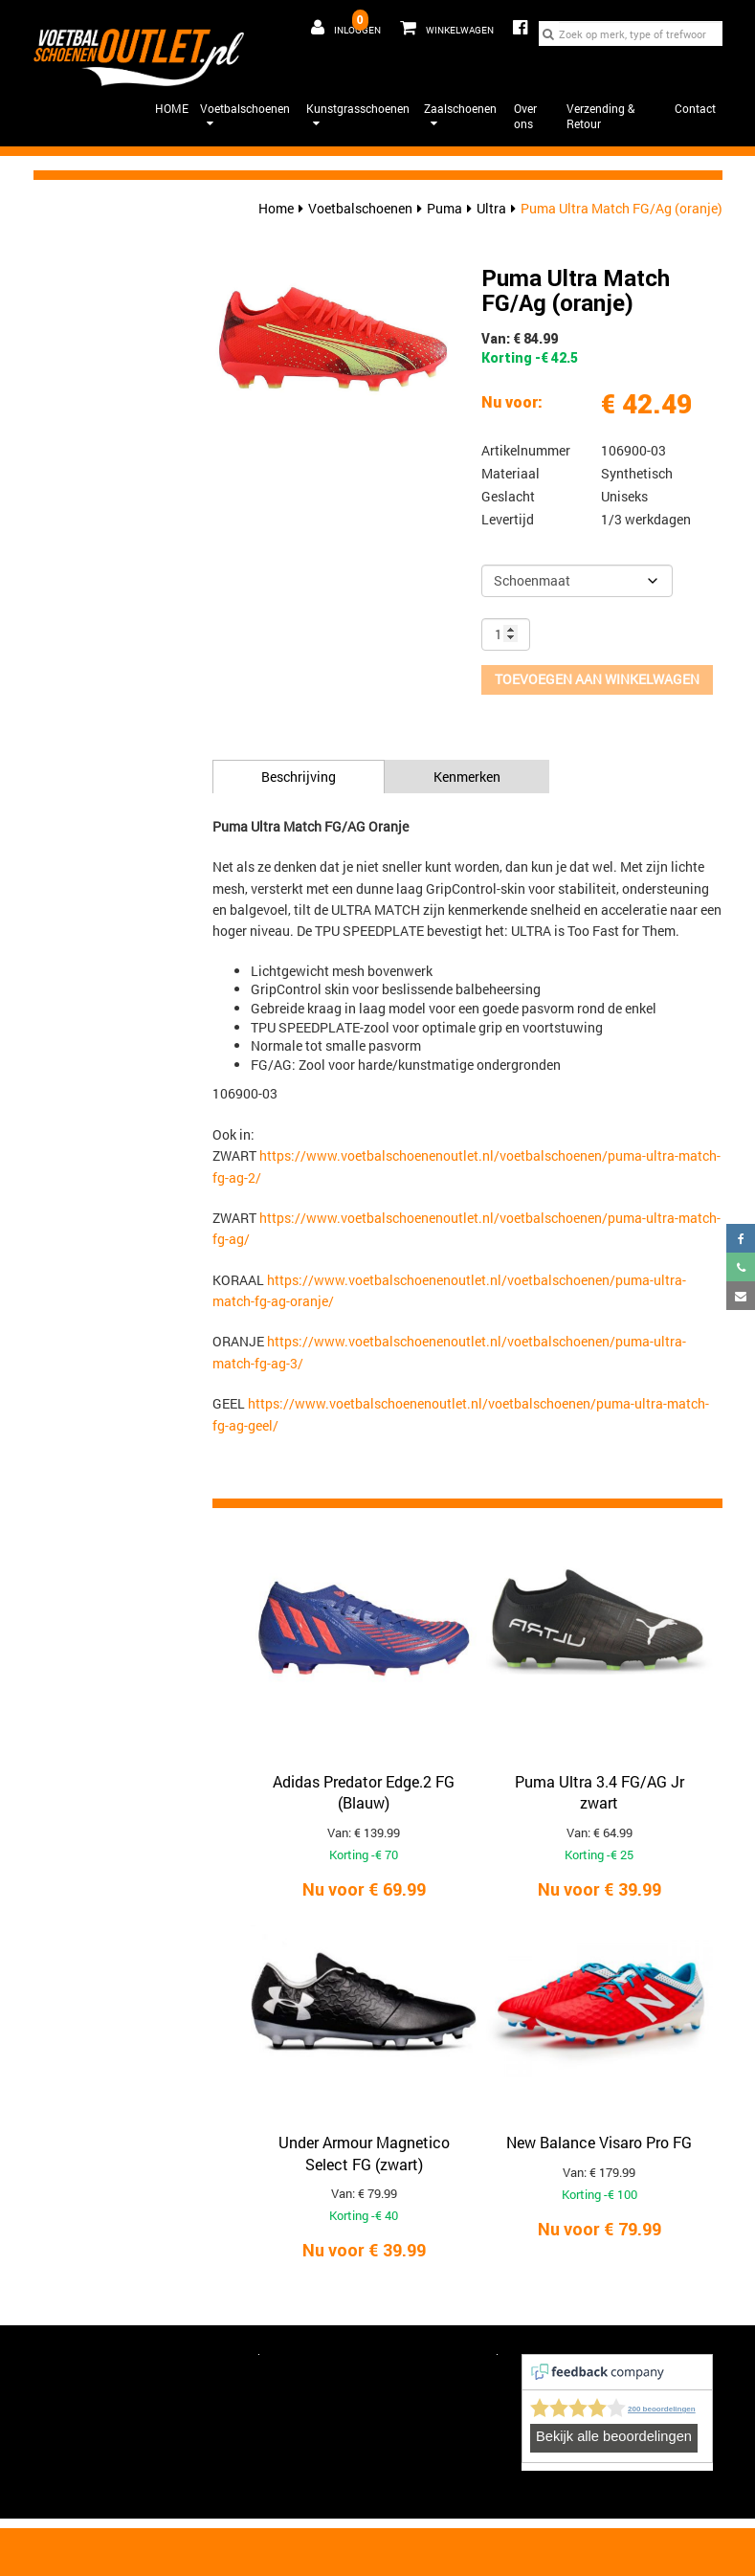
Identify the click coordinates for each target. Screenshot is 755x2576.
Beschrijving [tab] (298, 776)
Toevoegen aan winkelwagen (597, 679)
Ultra (491, 208)
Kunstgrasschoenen (358, 115)
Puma (444, 208)
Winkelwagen (442, 23)
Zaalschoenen (460, 115)
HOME (172, 108)
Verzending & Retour (600, 116)
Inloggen (346, 27)
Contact (695, 108)
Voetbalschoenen (245, 115)
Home (276, 208)
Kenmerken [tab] (466, 776)
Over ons (525, 116)
